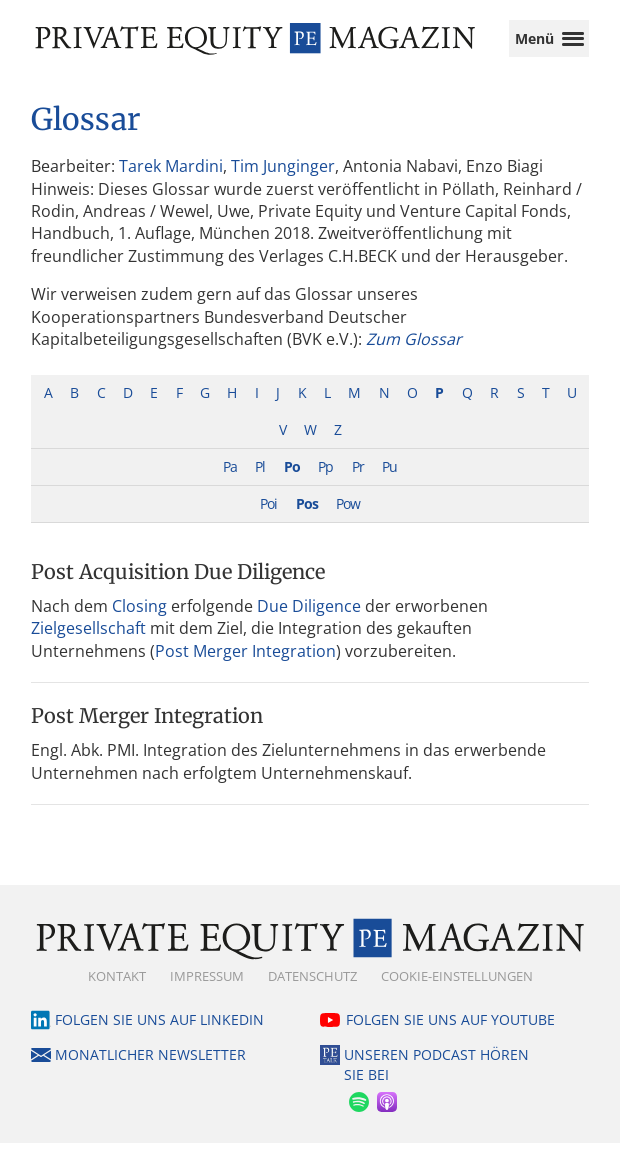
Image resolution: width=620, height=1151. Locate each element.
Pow (348, 511)
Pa (230, 474)
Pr (358, 474)
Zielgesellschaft (88, 636)
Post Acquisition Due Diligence (178, 579)
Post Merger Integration (245, 659)
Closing (139, 614)
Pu (389, 474)
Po (292, 474)
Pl (260, 474)
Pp (325, 474)
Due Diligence (309, 614)
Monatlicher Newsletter (150, 1062)
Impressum (207, 984)
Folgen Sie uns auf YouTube (450, 1027)
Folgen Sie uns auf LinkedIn (159, 1027)
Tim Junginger (283, 174)
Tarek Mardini (171, 174)
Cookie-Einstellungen (457, 984)
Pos (307, 511)
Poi (268, 511)
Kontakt (117, 984)
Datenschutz (312, 984)
